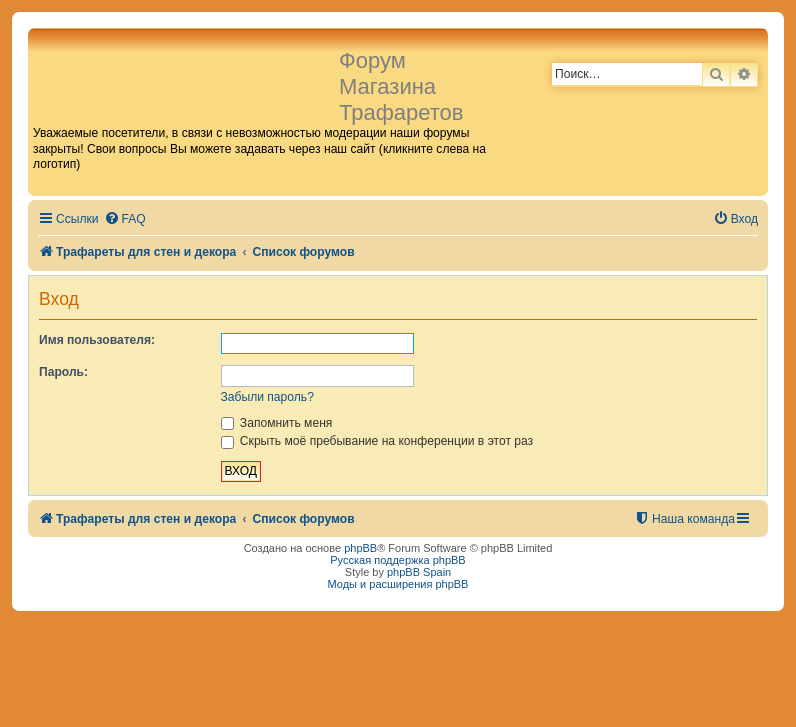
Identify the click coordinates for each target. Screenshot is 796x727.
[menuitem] (125, 219)
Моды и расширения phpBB (398, 584)
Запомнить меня (277, 423)
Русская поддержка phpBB (397, 560)
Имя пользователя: (97, 340)
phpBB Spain (419, 572)
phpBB (360, 548)
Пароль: (63, 372)
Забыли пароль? (267, 397)
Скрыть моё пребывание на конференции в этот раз (377, 441)
